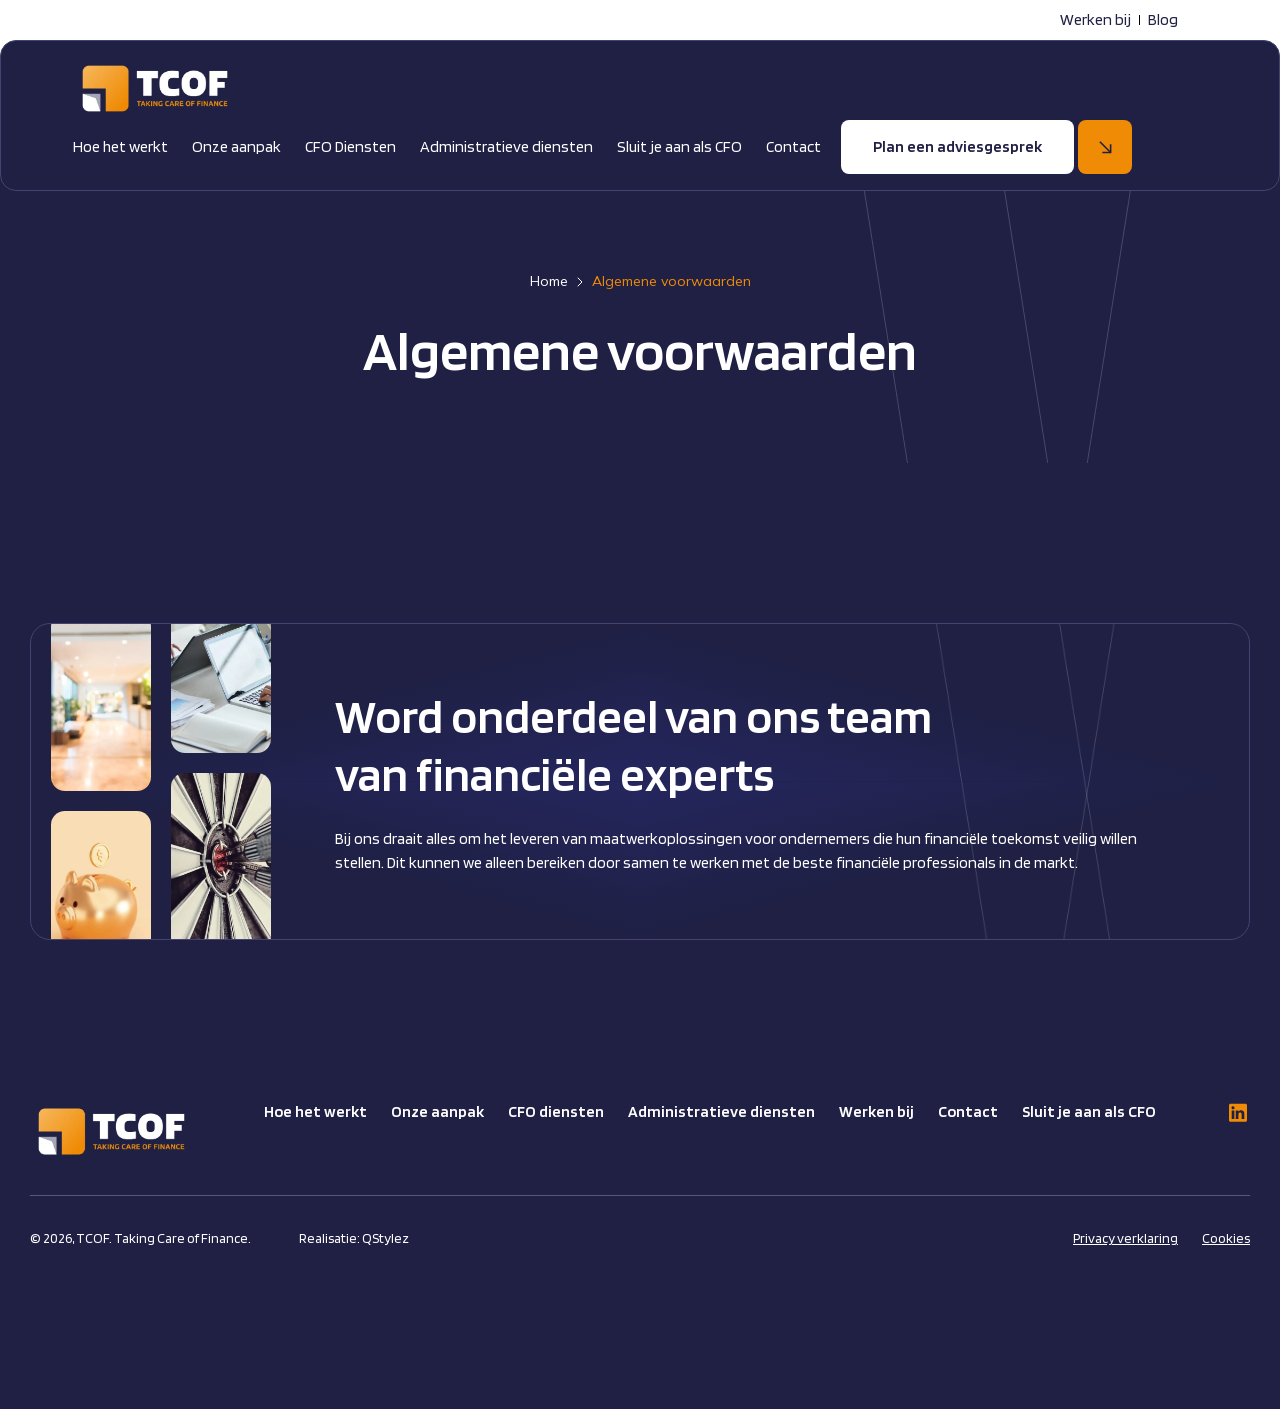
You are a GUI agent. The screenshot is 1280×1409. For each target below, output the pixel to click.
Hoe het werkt (120, 146)
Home (549, 281)
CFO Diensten (350, 146)
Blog (1163, 19)
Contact (793, 146)
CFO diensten (556, 1111)
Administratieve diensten (506, 146)
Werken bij (1095, 19)
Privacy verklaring (1125, 1238)
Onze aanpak (236, 146)
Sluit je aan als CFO (679, 146)
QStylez (385, 1238)
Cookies (1226, 1238)
